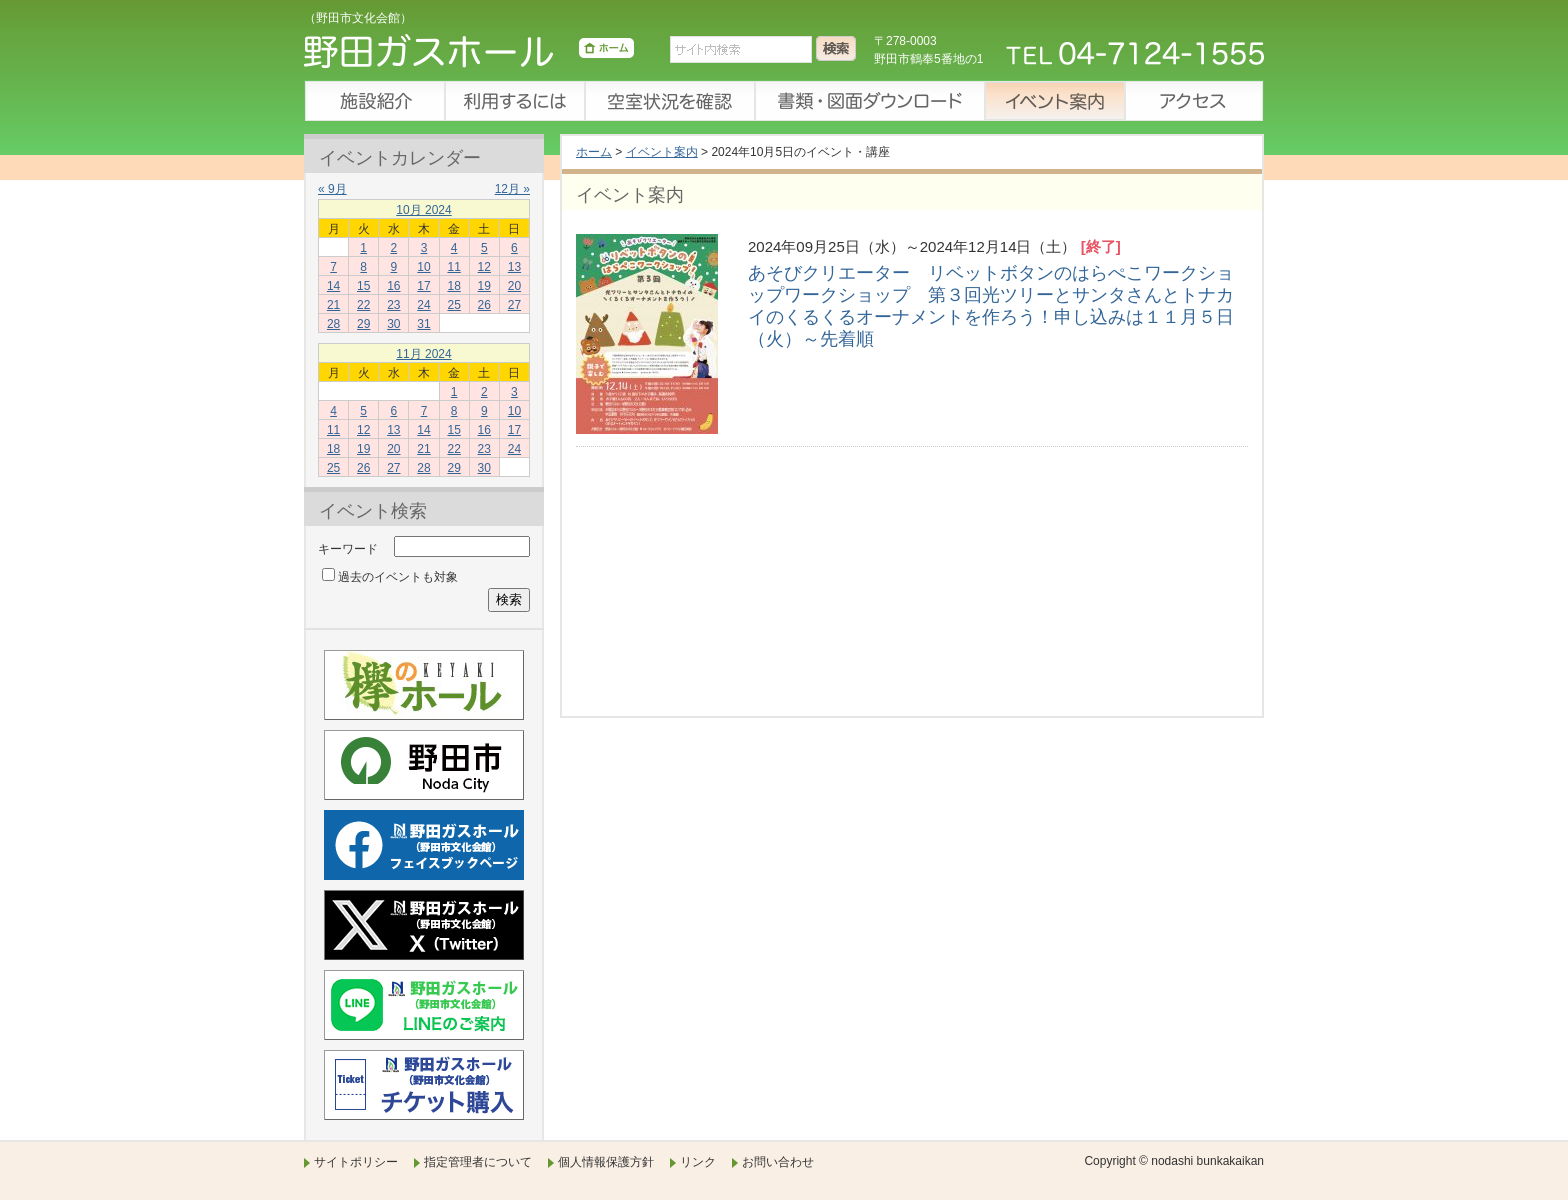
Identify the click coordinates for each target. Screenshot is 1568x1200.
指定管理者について (478, 1162)
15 (363, 286)
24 (423, 305)
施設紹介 (374, 101)
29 (363, 324)
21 (333, 305)
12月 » (512, 189)
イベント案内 (1054, 101)
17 (423, 286)
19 (484, 286)
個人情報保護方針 (606, 1162)
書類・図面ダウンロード (869, 101)
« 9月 (332, 189)
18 (453, 286)
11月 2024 (423, 354)
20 (514, 286)
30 (393, 324)
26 (484, 305)
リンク (698, 1162)
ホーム (594, 152)
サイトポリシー (356, 1162)
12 (484, 267)
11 (453, 267)
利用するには (514, 101)
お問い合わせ (778, 1162)
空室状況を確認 (669, 101)
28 (333, 324)
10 (423, 267)
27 (514, 305)
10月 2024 (423, 210)
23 (393, 305)
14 (333, 286)
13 (514, 267)
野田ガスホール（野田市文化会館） (469, 55)
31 (423, 324)
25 (453, 305)
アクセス (1194, 101)
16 (393, 286)
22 (363, 305)
